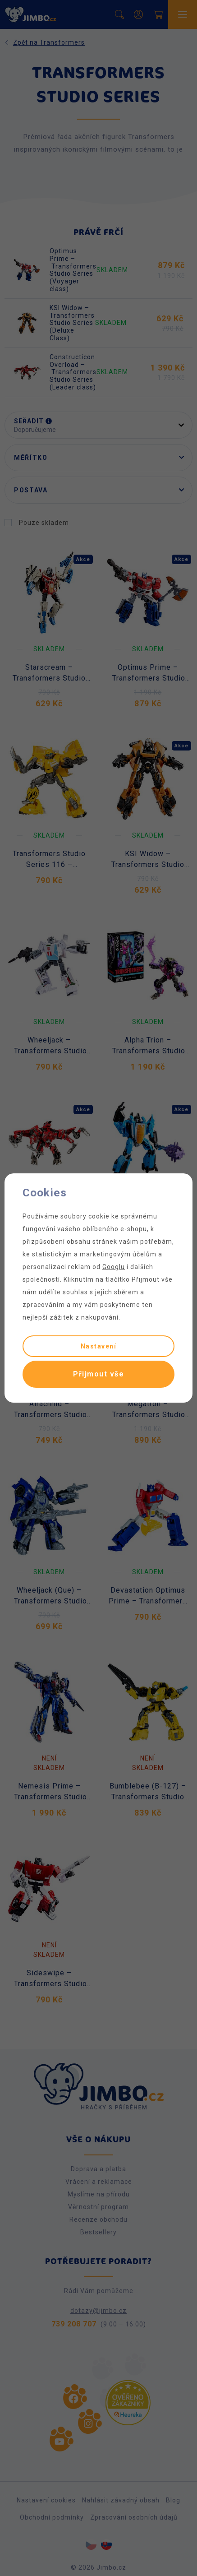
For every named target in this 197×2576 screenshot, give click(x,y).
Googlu (113, 1266)
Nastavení (99, 1346)
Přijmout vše (98, 1374)
